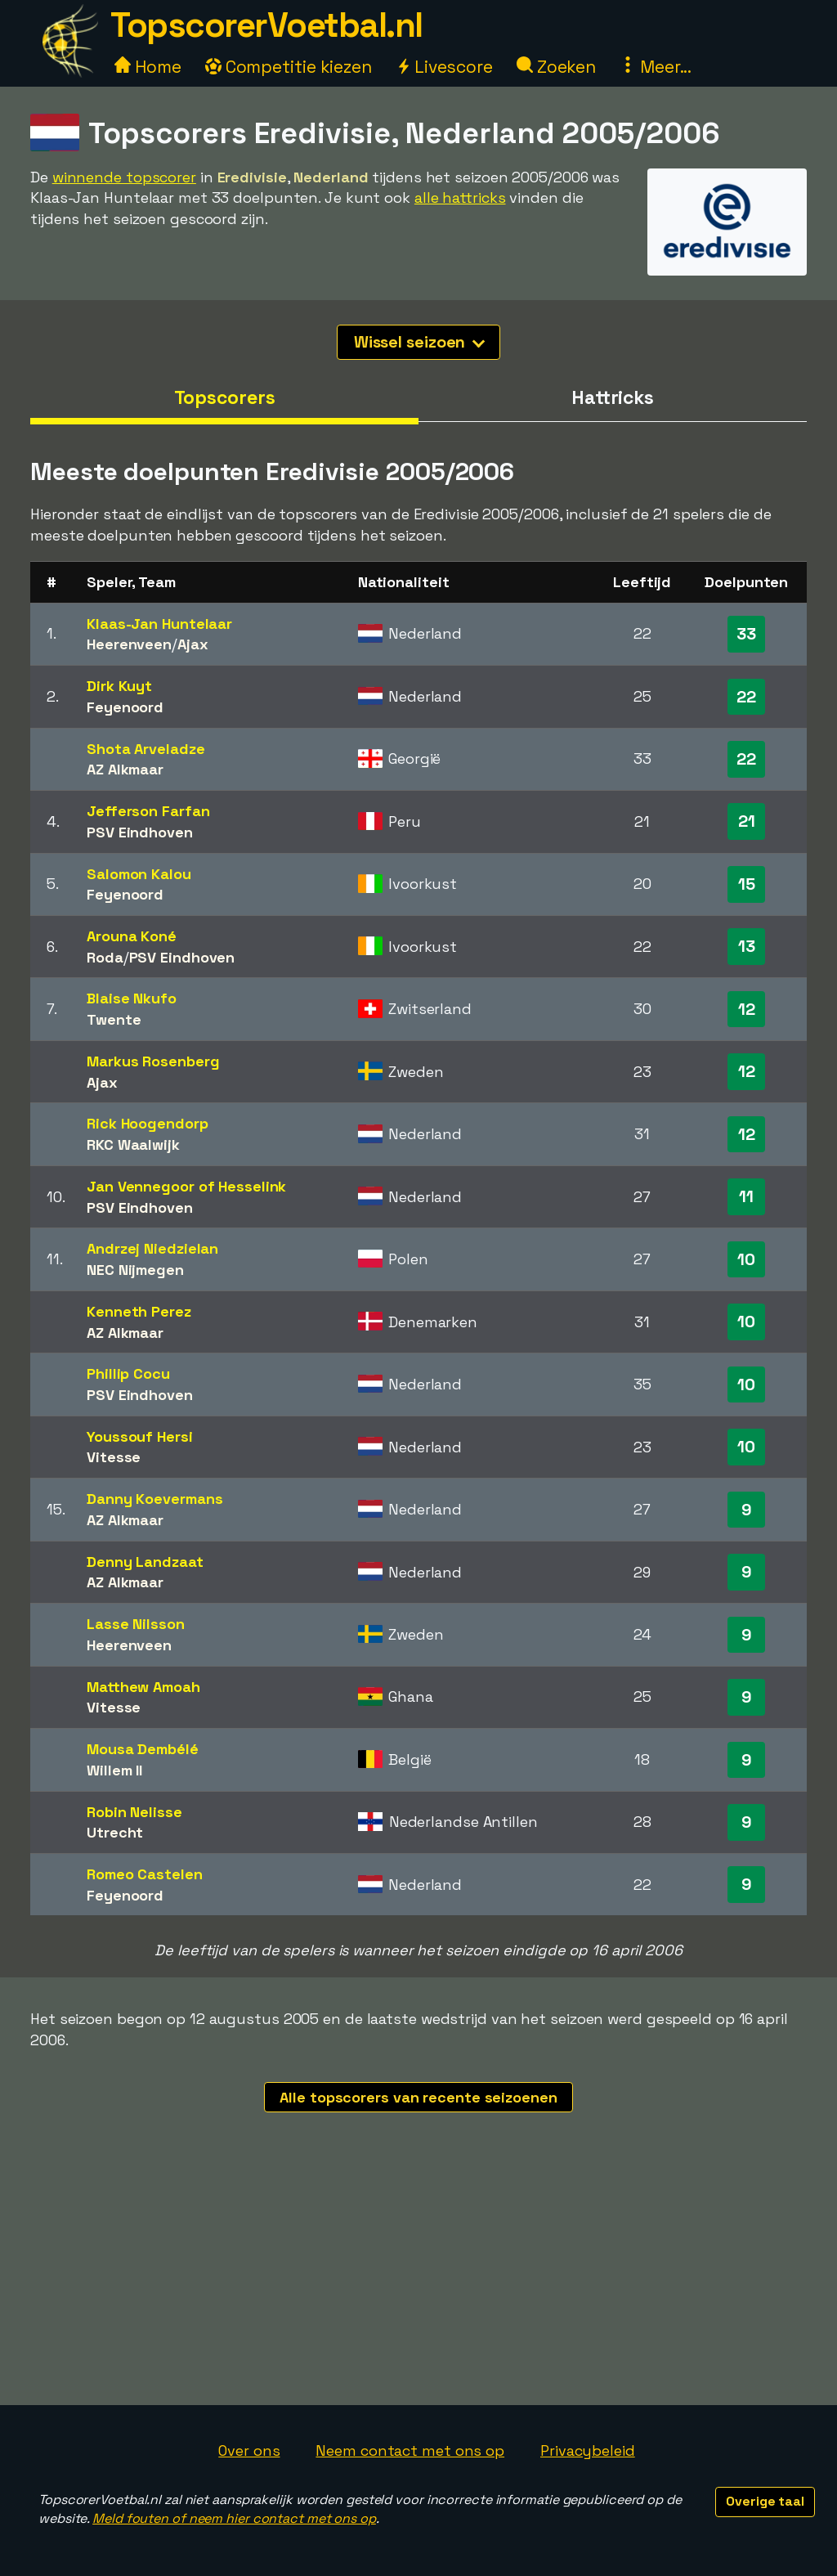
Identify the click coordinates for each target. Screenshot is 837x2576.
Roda (105, 957)
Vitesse (114, 1456)
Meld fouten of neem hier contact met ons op (234, 2518)
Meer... (656, 67)
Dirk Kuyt (119, 685)
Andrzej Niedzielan (152, 1248)
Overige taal (765, 2501)
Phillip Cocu (128, 1373)
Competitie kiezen (288, 67)
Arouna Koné (132, 936)
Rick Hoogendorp (147, 1123)
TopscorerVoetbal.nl (266, 25)
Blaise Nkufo (132, 998)
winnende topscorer (124, 177)
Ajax (192, 644)
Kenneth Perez (139, 1311)
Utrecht (115, 1832)
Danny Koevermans (154, 1498)
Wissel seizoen (420, 341)
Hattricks (612, 397)
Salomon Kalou (139, 873)
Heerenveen (129, 644)
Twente (114, 1019)
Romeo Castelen (145, 1874)
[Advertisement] (418, 2282)
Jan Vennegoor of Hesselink (186, 1186)
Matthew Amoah (143, 1686)
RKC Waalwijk (133, 1144)
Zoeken (556, 67)
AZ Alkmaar (125, 769)
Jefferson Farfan (148, 810)
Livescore (444, 67)
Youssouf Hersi (140, 1436)
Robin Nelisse (134, 1811)
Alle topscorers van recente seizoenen (418, 2097)
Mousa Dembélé (143, 1748)
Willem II (114, 1770)
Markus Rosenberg (153, 1061)
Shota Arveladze (146, 748)
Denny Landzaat (145, 1561)
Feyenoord (125, 707)
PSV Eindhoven (140, 832)
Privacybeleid (587, 2450)
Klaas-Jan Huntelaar (159, 623)
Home (147, 67)
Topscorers (224, 397)
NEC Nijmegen (135, 1269)
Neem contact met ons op (410, 2450)
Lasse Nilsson (136, 1623)
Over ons (249, 2450)
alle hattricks (460, 197)
